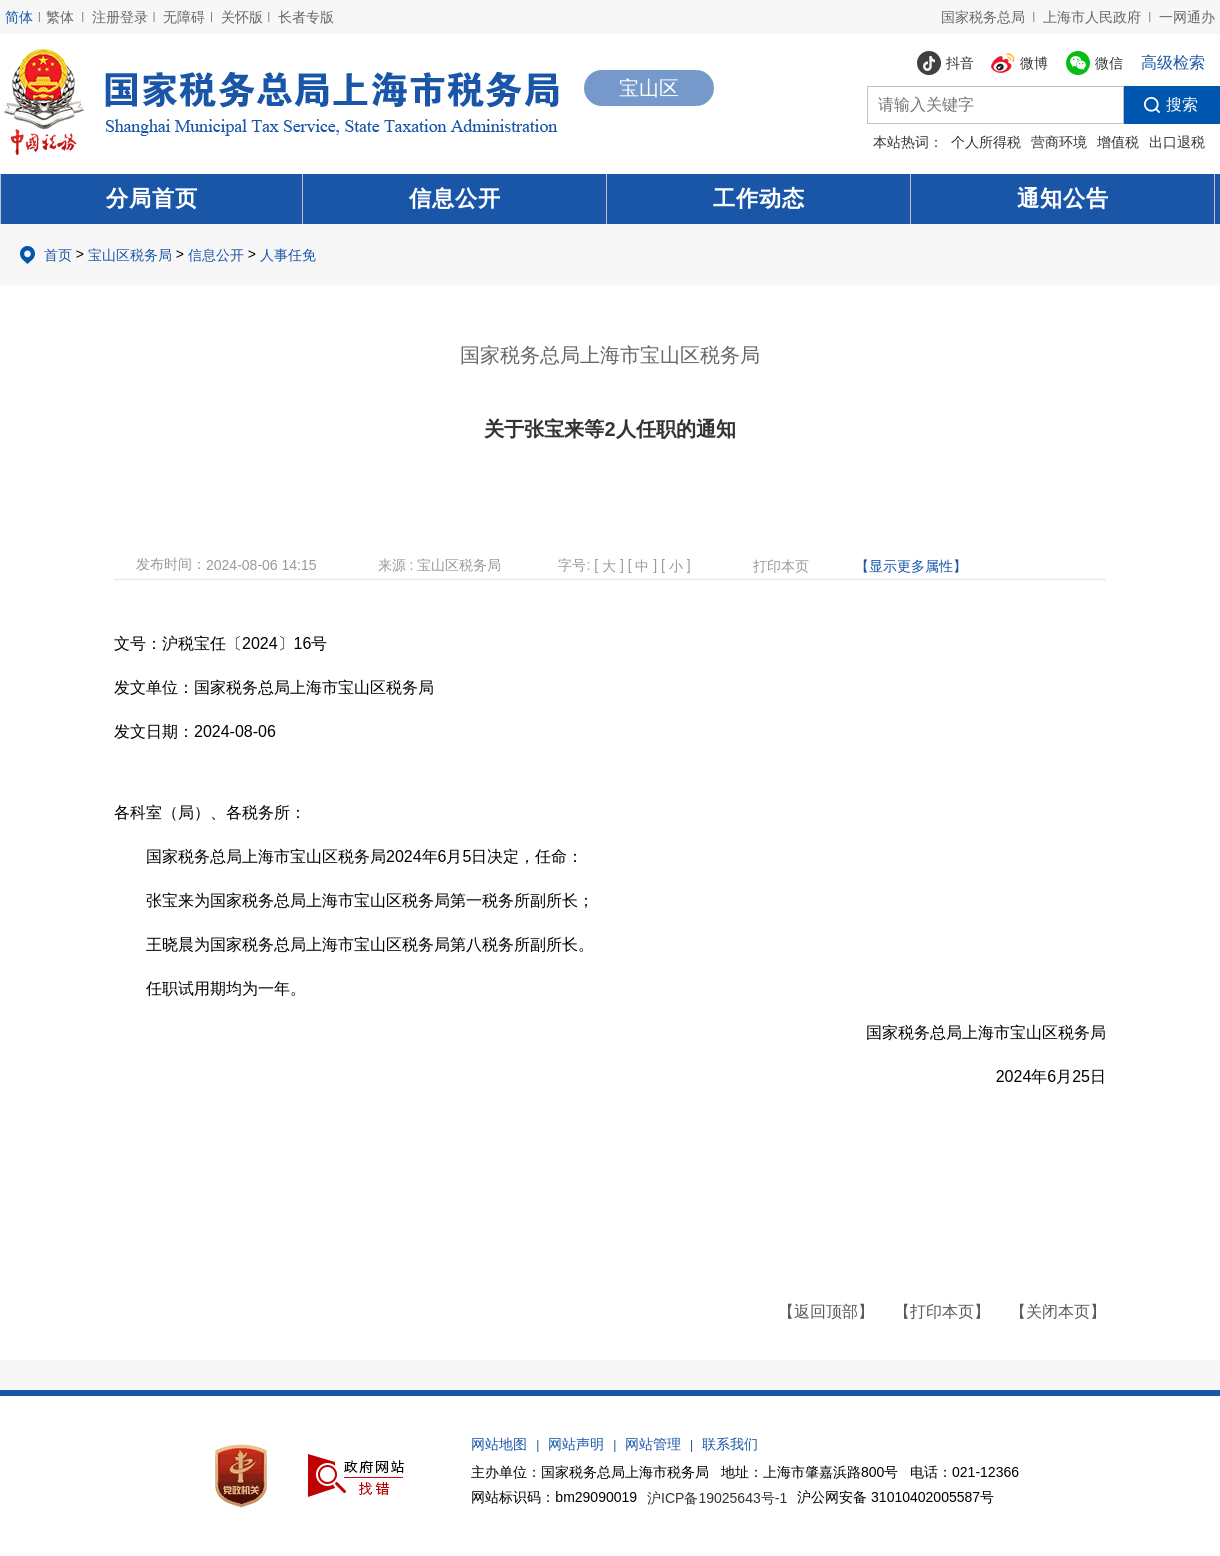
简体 (19, 17)
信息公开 (455, 198)
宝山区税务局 (130, 255)
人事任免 (288, 255)
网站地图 (499, 1444)
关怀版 (242, 17)
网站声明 (576, 1444)
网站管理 (653, 1444)
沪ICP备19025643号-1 (717, 1498)
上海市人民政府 (1092, 17)
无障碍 (184, 17)
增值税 (1118, 142)
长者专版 (306, 17)
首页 (58, 255)
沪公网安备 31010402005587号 (895, 1497)
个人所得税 (986, 142)
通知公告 (1063, 198)
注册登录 (120, 17)
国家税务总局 (983, 17)
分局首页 (152, 198)
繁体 (60, 17)
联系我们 (730, 1444)
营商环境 (1059, 142)
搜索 (1161, 105)
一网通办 (1187, 17)
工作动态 (759, 198)
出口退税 (1177, 142)
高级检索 (1173, 62)
